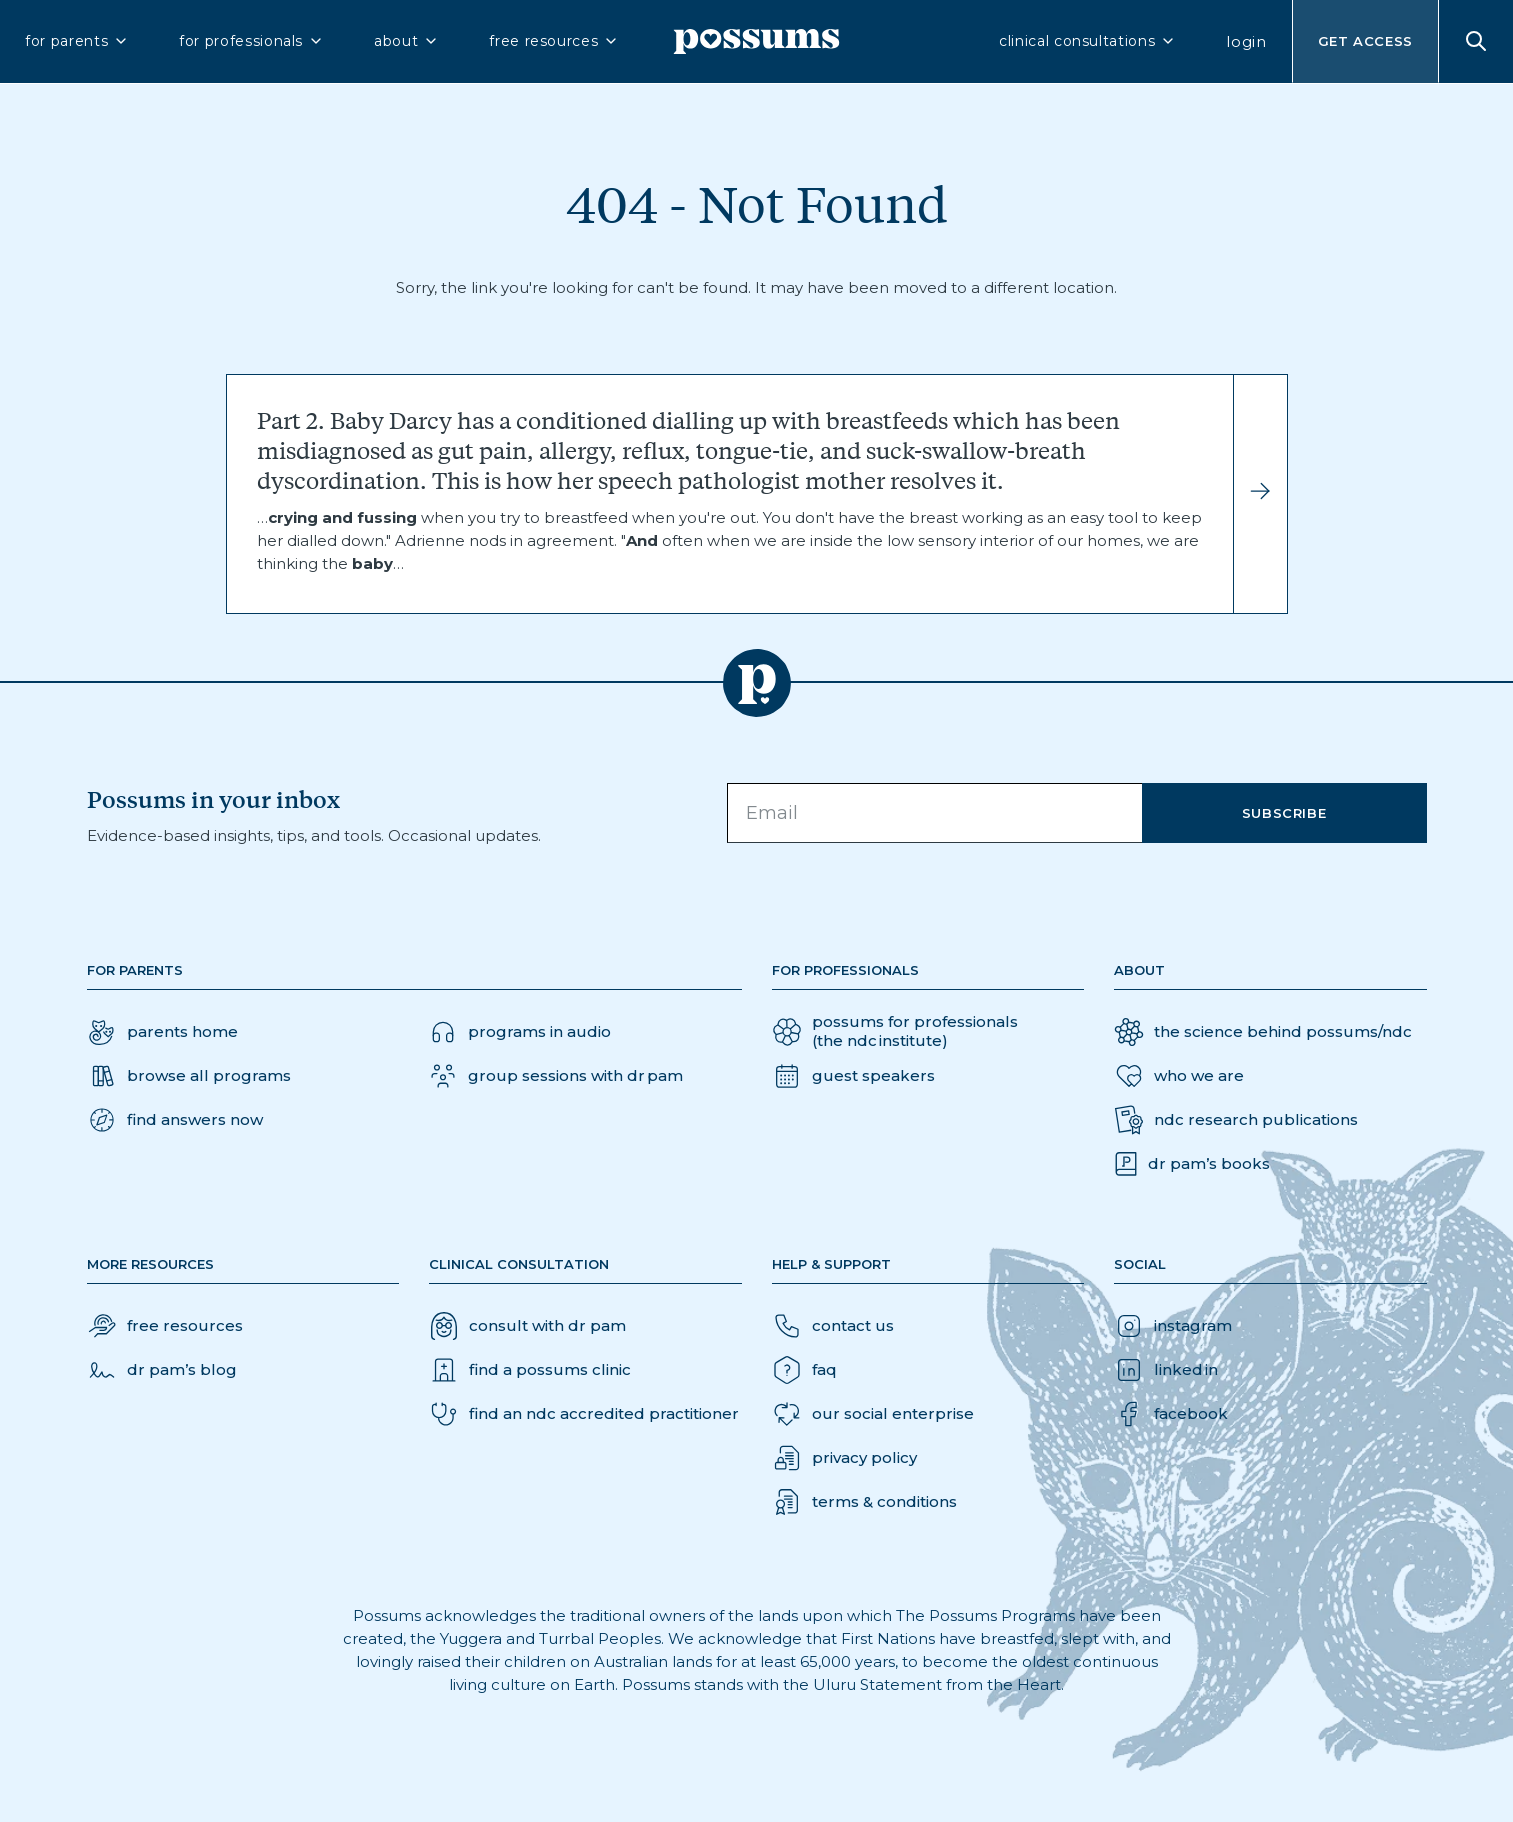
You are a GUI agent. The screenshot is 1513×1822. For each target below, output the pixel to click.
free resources (554, 41)
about (406, 41)
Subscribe (1284, 813)
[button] (175, 1120)
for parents (77, 41)
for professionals (251, 41)
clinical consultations (1087, 41)
